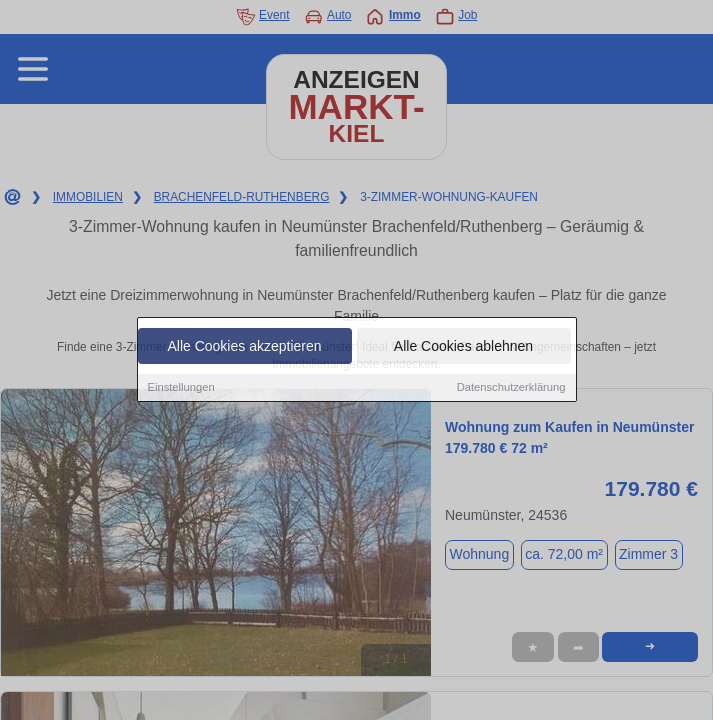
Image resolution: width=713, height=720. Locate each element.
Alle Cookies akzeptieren (244, 347)
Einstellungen (181, 388)
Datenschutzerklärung (511, 388)
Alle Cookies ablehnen (463, 347)
